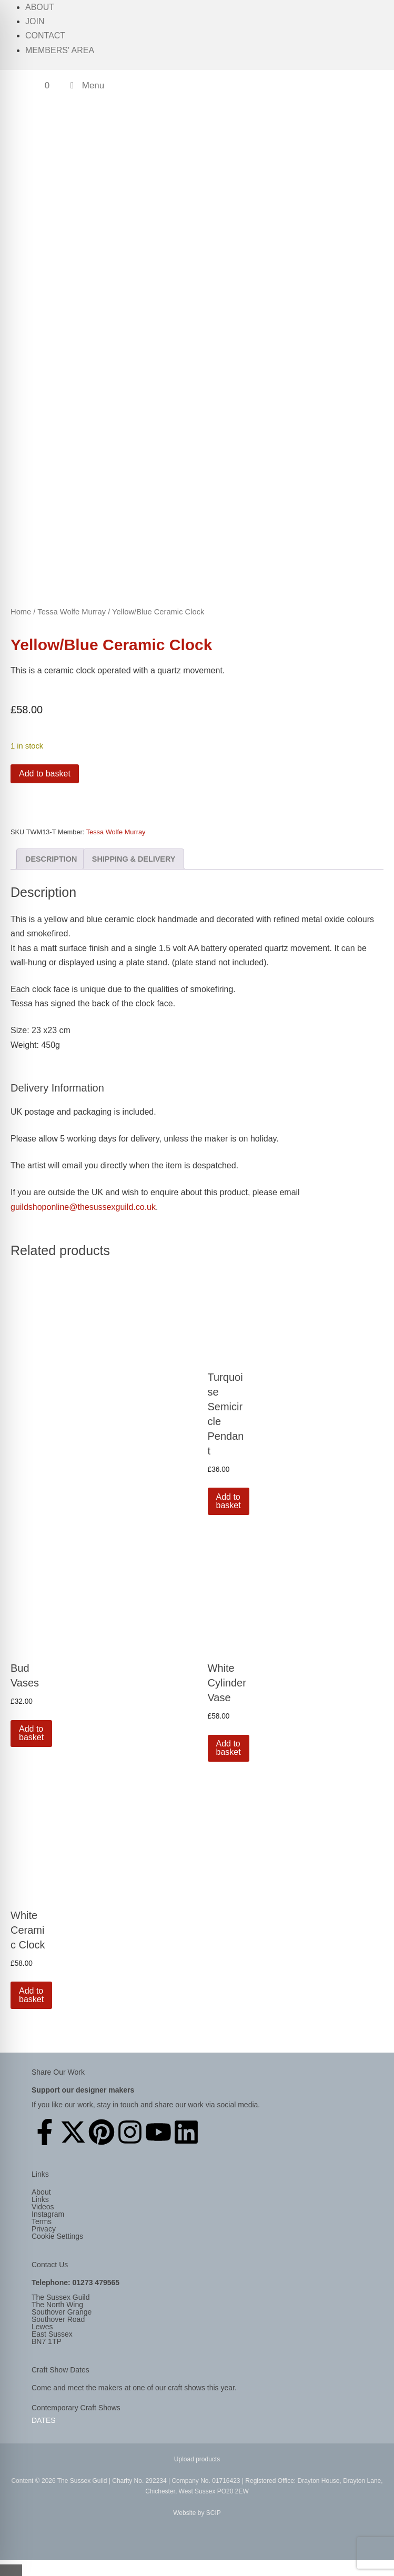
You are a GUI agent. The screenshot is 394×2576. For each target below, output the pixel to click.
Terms (42, 2221)
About (39, 7)
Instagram (48, 2214)
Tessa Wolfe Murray (71, 612)
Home (21, 612)
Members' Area (59, 50)
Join (34, 21)
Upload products (197, 2459)
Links (40, 2199)
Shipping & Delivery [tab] (134, 859)
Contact (45, 35)
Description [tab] (51, 859)
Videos (43, 2207)
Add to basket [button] (228, 1501)
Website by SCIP (196, 2513)
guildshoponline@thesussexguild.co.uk (83, 1207)
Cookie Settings (57, 2236)
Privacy (44, 2229)
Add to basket (44, 773)
